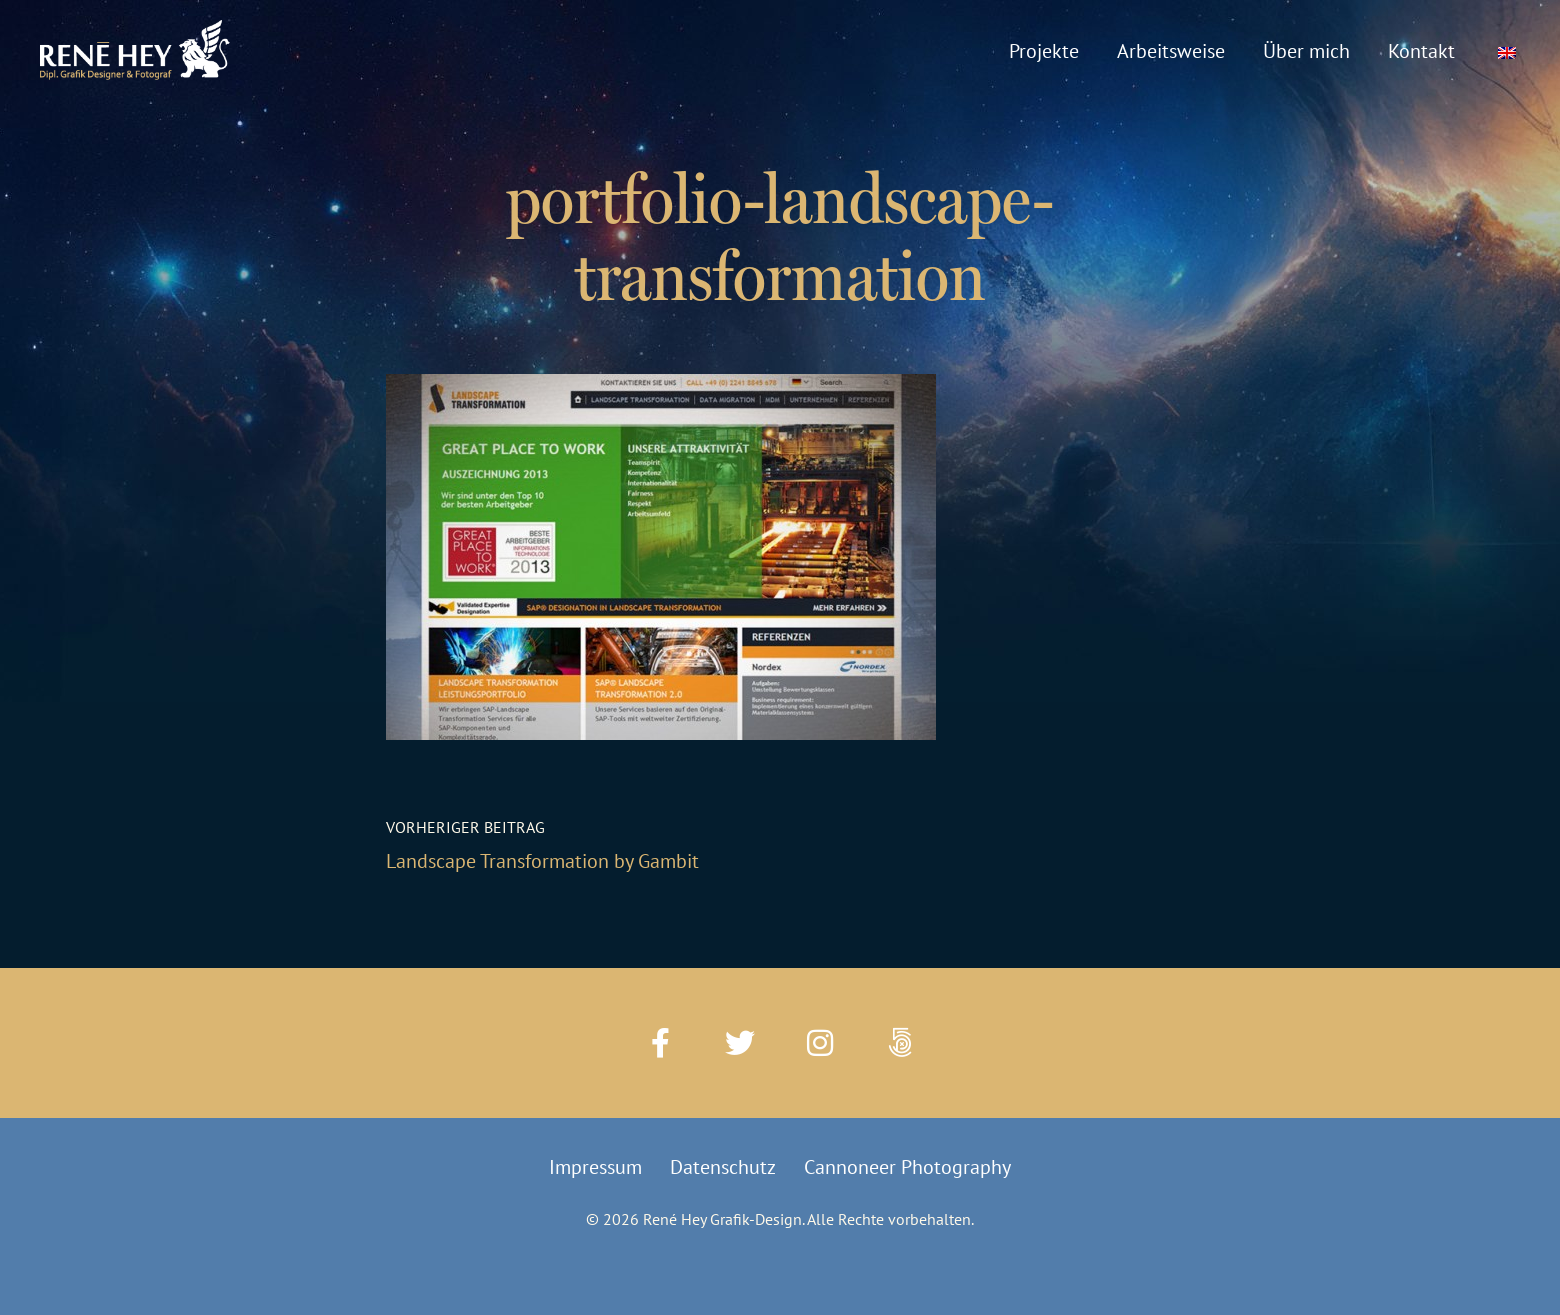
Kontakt (1421, 51)
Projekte (1044, 51)
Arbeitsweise (1171, 51)
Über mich (1306, 51)
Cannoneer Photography (907, 1167)
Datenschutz (723, 1167)
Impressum (595, 1167)
